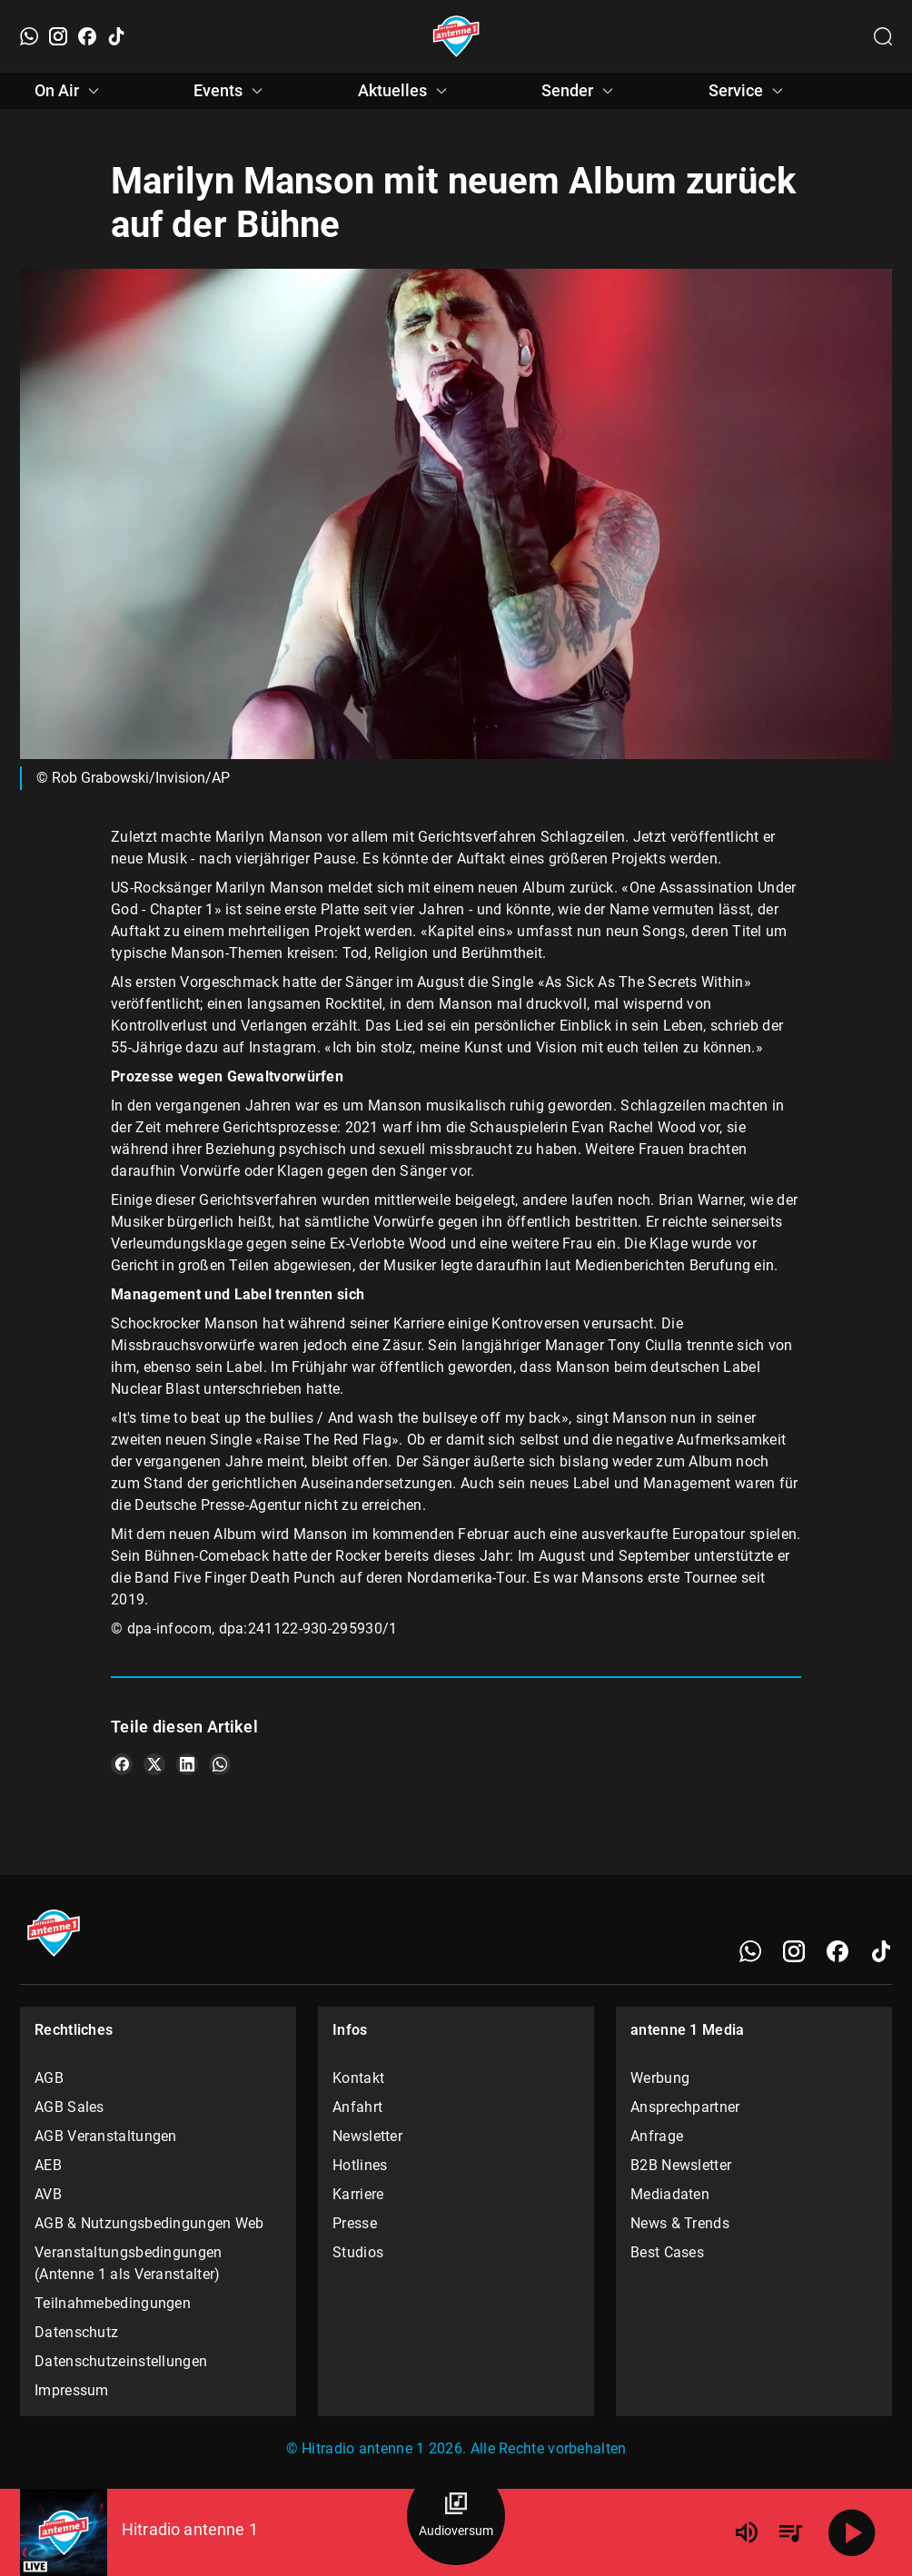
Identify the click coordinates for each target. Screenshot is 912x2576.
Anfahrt (357, 2107)
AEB (48, 2165)
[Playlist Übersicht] (790, 2532)
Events (230, 91)
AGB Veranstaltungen (106, 2136)
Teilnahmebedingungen (113, 2303)
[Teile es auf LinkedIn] (187, 1764)
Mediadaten (669, 2194)
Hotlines (359, 2165)
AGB (49, 2078)
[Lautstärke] (746, 2532)
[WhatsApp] (29, 36)
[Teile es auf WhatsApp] (220, 1764)
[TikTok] (116, 36)
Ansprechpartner (685, 2107)
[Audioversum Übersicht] (456, 2516)
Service (748, 91)
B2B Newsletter (680, 2165)
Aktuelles (405, 91)
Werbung (659, 2078)
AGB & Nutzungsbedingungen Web (149, 2223)
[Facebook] (87, 36)
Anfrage (656, 2136)
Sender (580, 91)
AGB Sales (69, 2107)
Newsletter (367, 2136)
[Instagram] (58, 36)
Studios (357, 2252)
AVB (48, 2194)
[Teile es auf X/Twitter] (154, 1764)
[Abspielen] (852, 2532)
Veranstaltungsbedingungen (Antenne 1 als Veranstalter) (129, 2263)
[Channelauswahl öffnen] (883, 36)
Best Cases (667, 2252)
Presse (354, 2223)
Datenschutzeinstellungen (121, 2361)
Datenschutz (76, 2332)
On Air (69, 91)
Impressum (72, 2390)
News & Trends (679, 2223)
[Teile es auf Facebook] (122, 1764)
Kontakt (358, 2078)
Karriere (357, 2194)
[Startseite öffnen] (456, 36)
